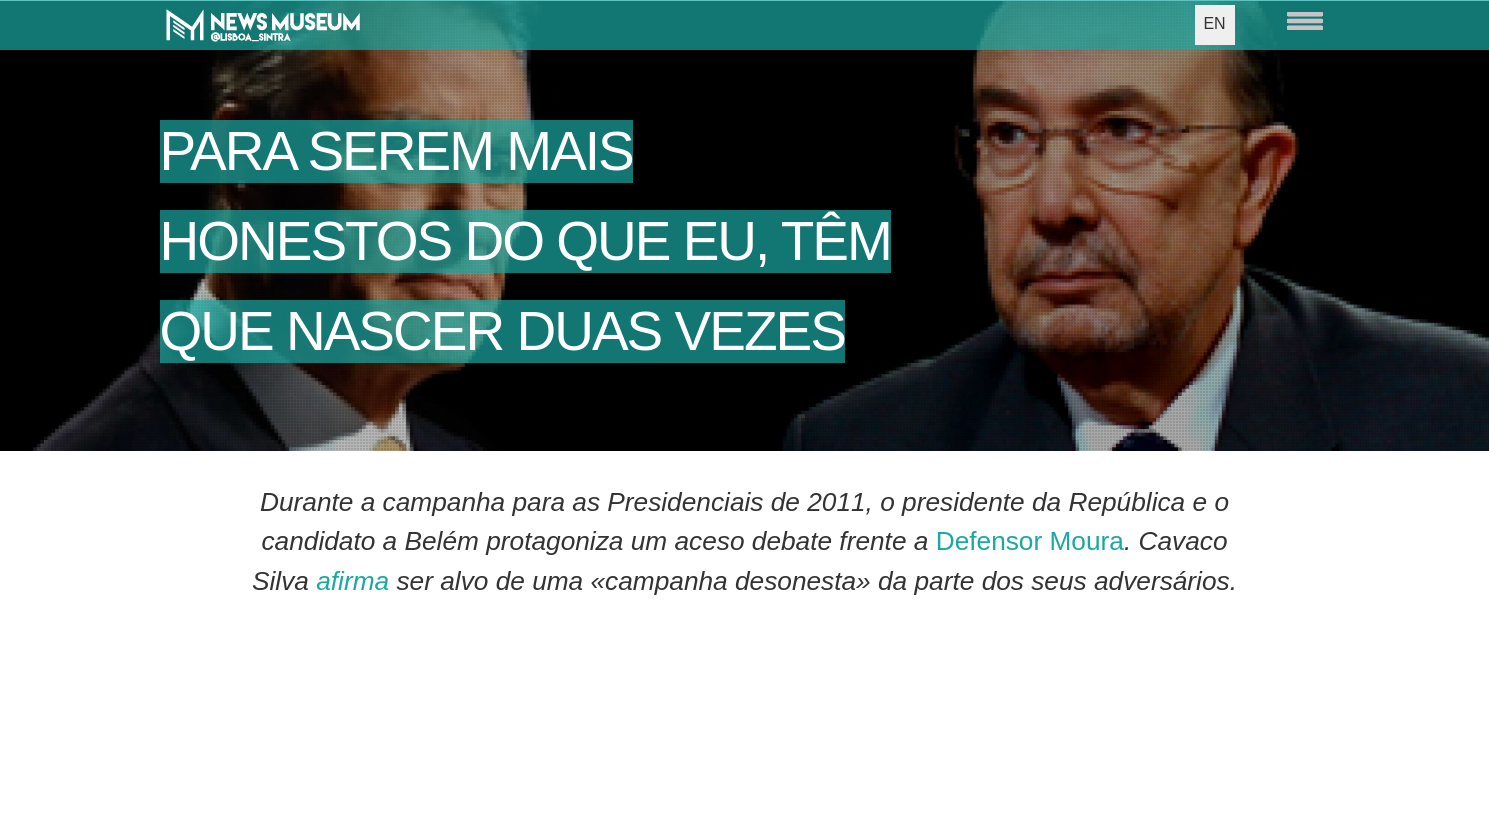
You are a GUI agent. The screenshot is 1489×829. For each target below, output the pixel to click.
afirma (352, 581)
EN (1214, 23)
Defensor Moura (1030, 541)
